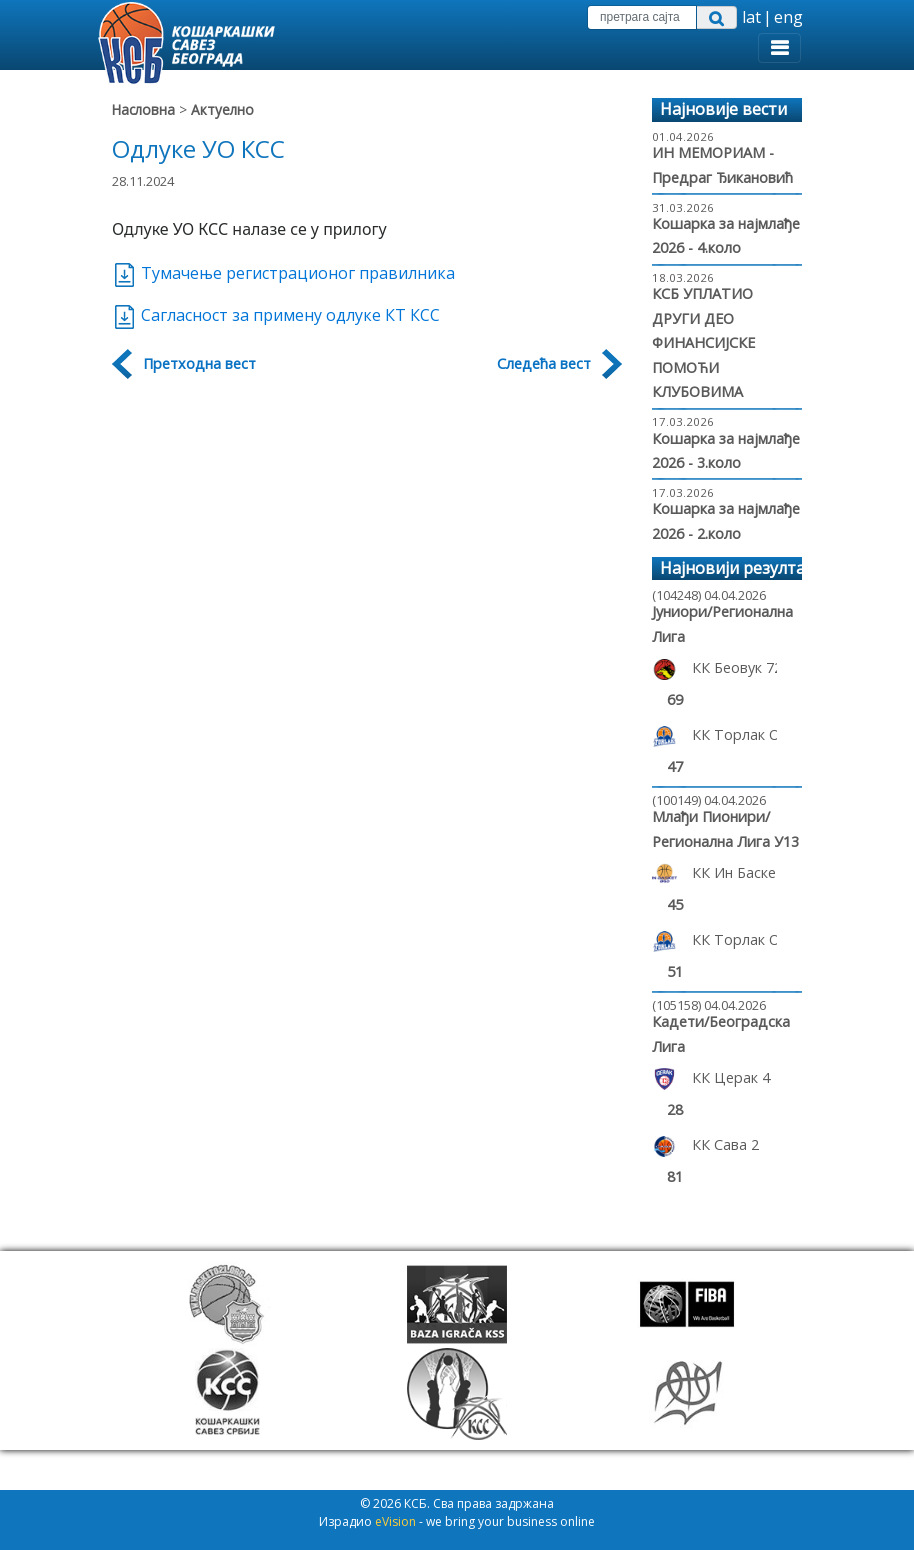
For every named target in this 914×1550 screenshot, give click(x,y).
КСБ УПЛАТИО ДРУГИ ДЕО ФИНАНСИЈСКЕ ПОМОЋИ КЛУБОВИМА (703, 342)
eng (788, 17)
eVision (395, 1521)
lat (751, 17)
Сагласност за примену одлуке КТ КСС (276, 315)
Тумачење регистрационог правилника (283, 273)
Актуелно (222, 109)
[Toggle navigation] (779, 48)
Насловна (143, 109)
